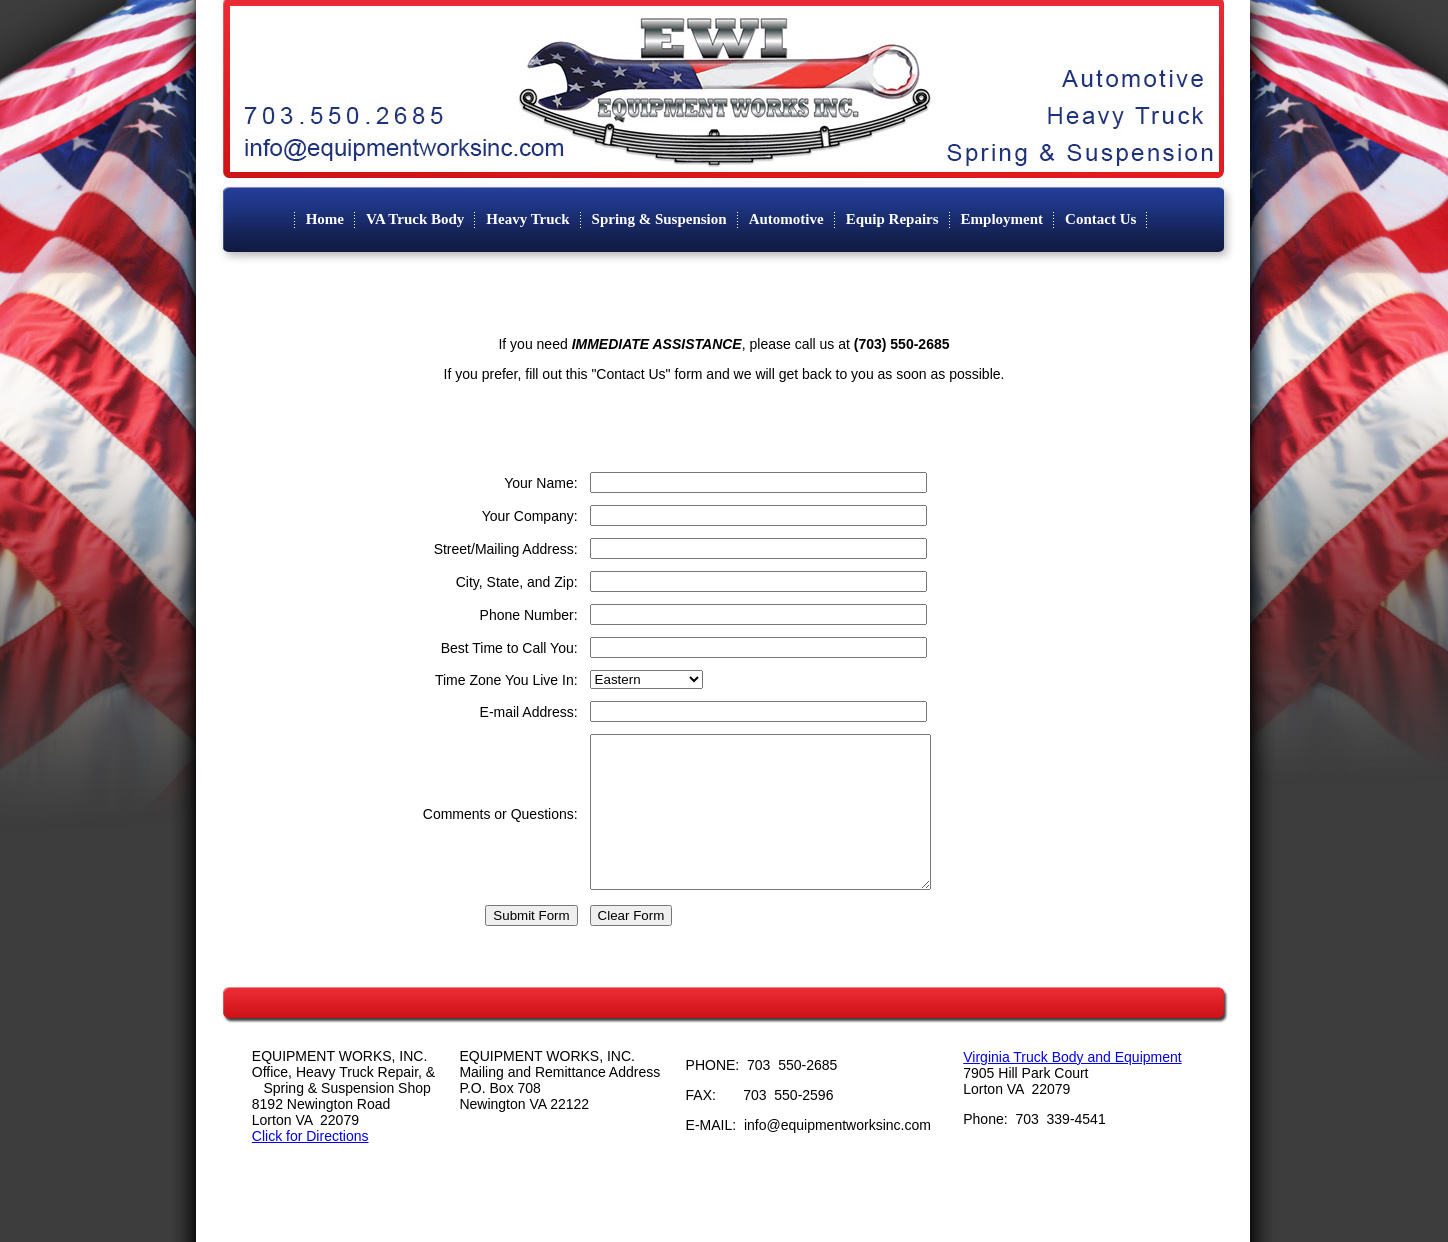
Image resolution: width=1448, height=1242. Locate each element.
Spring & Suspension (659, 219)
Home (325, 219)
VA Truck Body (415, 219)
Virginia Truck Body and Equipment (1072, 1087)
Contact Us (1100, 219)
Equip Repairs (892, 219)
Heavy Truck (527, 219)
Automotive (786, 219)
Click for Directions (310, 1166)
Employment (1002, 219)
